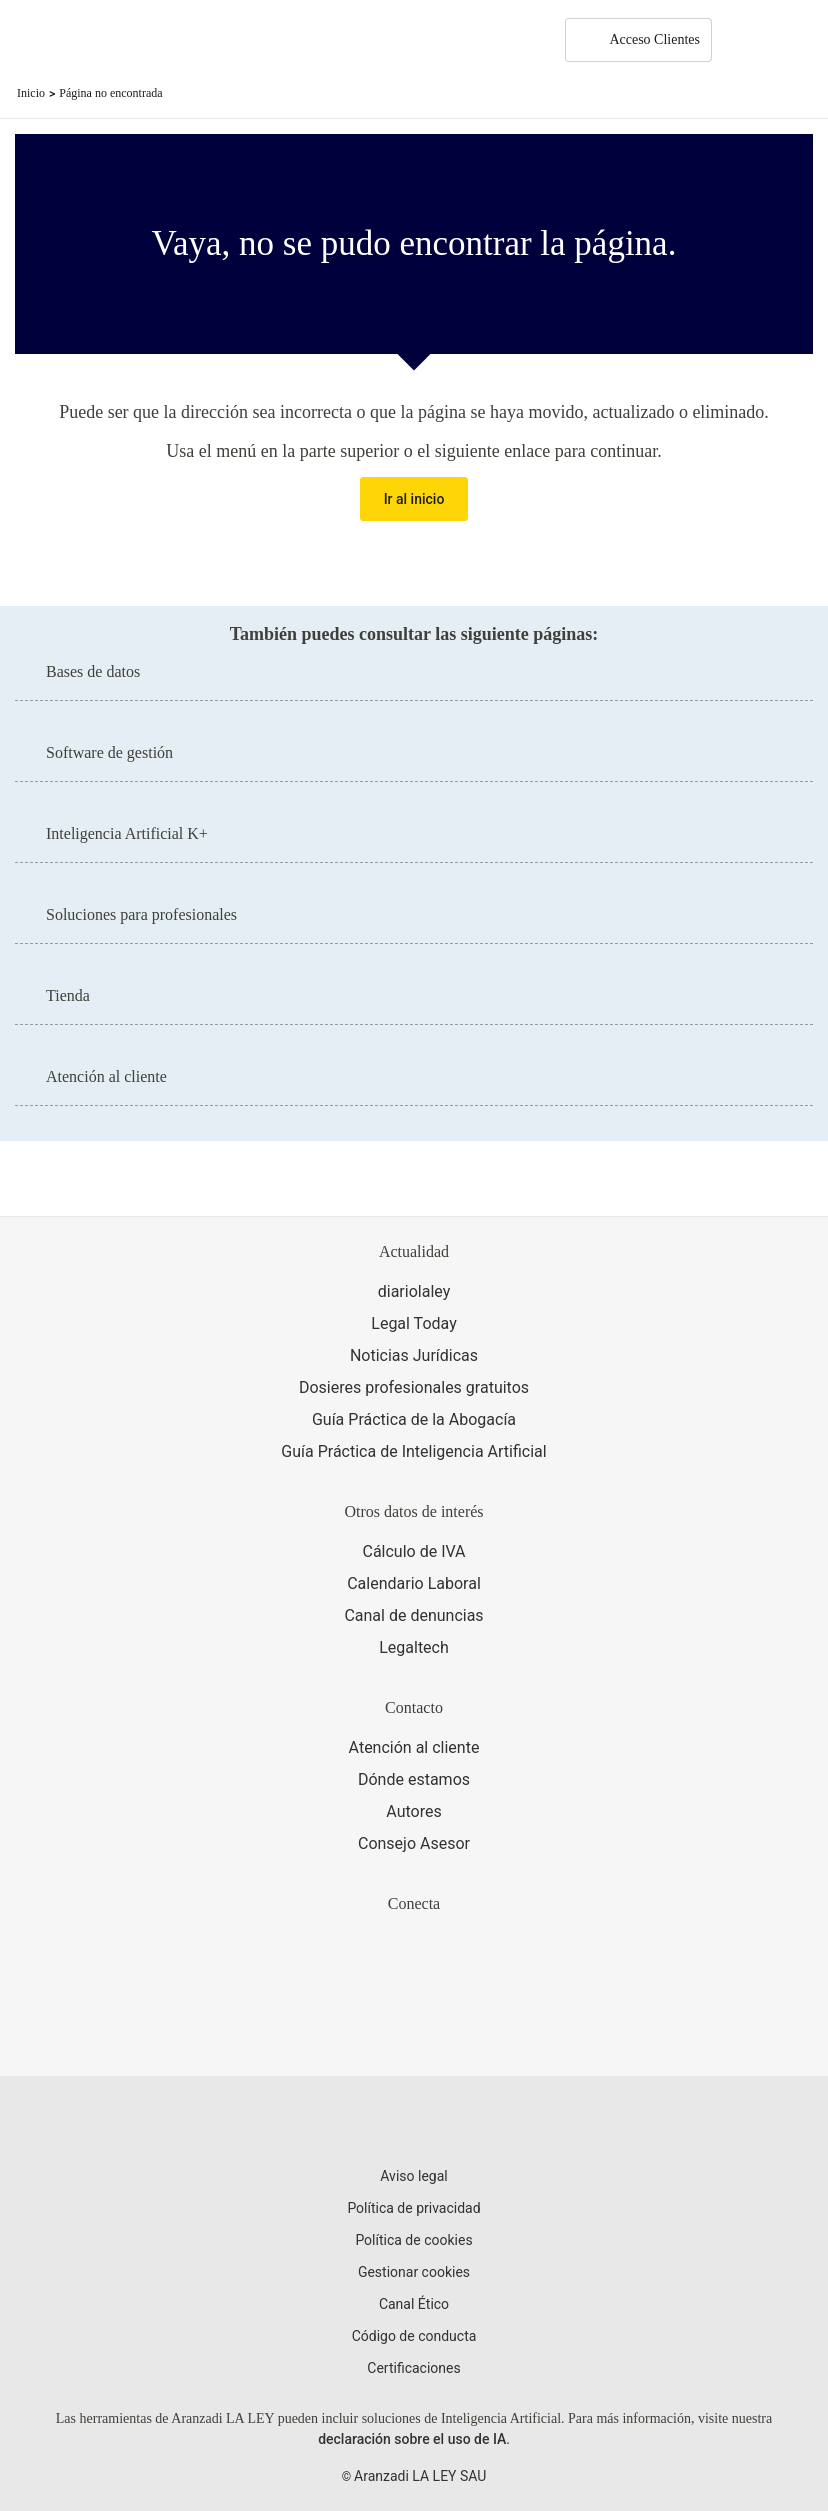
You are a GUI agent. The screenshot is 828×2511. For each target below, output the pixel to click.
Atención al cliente (414, 1747)
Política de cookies (413, 2240)
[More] (746, 40)
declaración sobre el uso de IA (412, 2439)
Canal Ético (414, 2304)
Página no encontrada (110, 93)
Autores (413, 1811)
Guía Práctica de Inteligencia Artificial (413, 1451)
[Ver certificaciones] (414, 2027)
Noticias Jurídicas (414, 1355)
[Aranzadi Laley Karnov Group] (84, 40)
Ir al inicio (414, 499)
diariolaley (414, 1291)
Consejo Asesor (414, 1843)
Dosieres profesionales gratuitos (414, 1387)
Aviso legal (413, 2176)
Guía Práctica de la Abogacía (414, 1419)
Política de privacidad (413, 2208)
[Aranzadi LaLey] (413, 2124)
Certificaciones (413, 2368)
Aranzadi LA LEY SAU (420, 2476)
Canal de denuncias (413, 1615)
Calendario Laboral (414, 1583)
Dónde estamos (414, 1779)
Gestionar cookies (414, 2272)
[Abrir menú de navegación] (798, 40)
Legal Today (413, 1323)
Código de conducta (414, 2336)
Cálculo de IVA (413, 1551)
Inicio (31, 93)
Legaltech (414, 1647)
